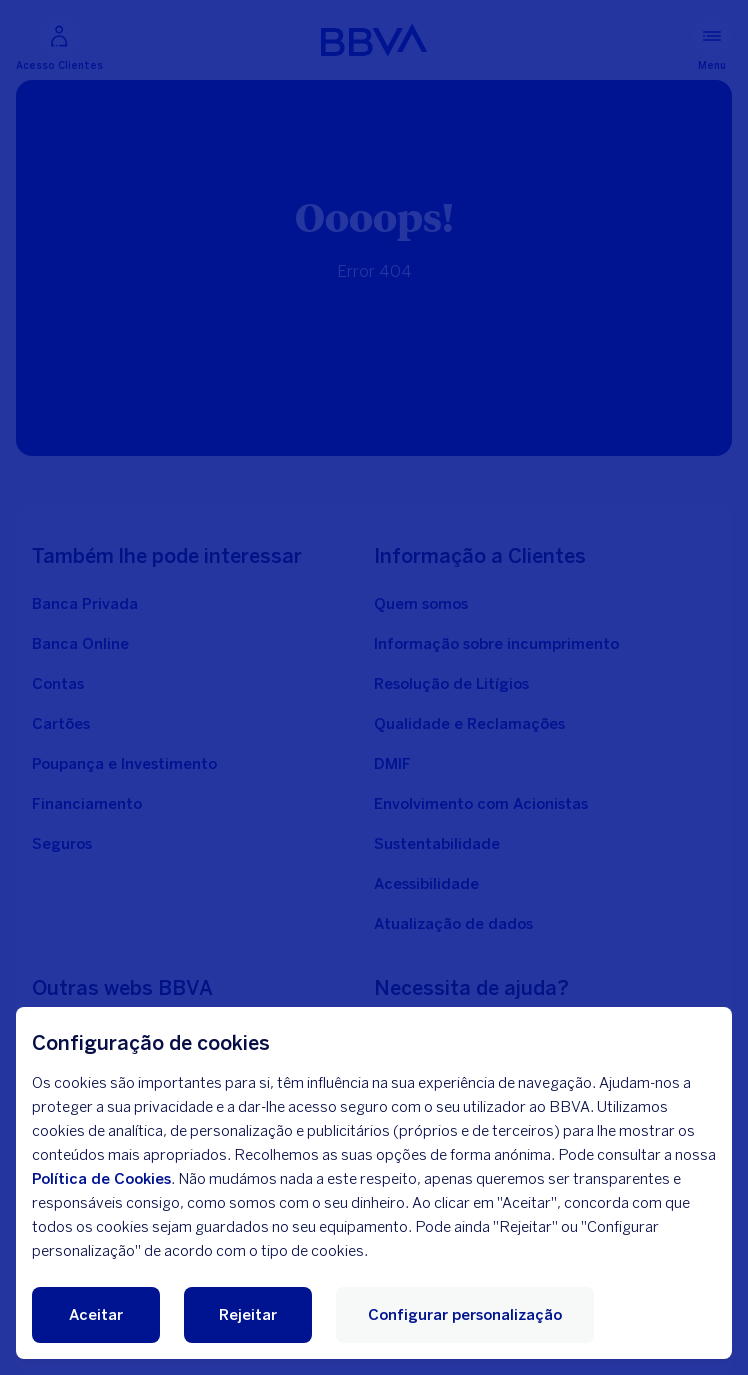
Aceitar (96, 1315)
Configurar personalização (465, 1315)
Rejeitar (248, 1315)
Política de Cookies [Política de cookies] (101, 1179)
